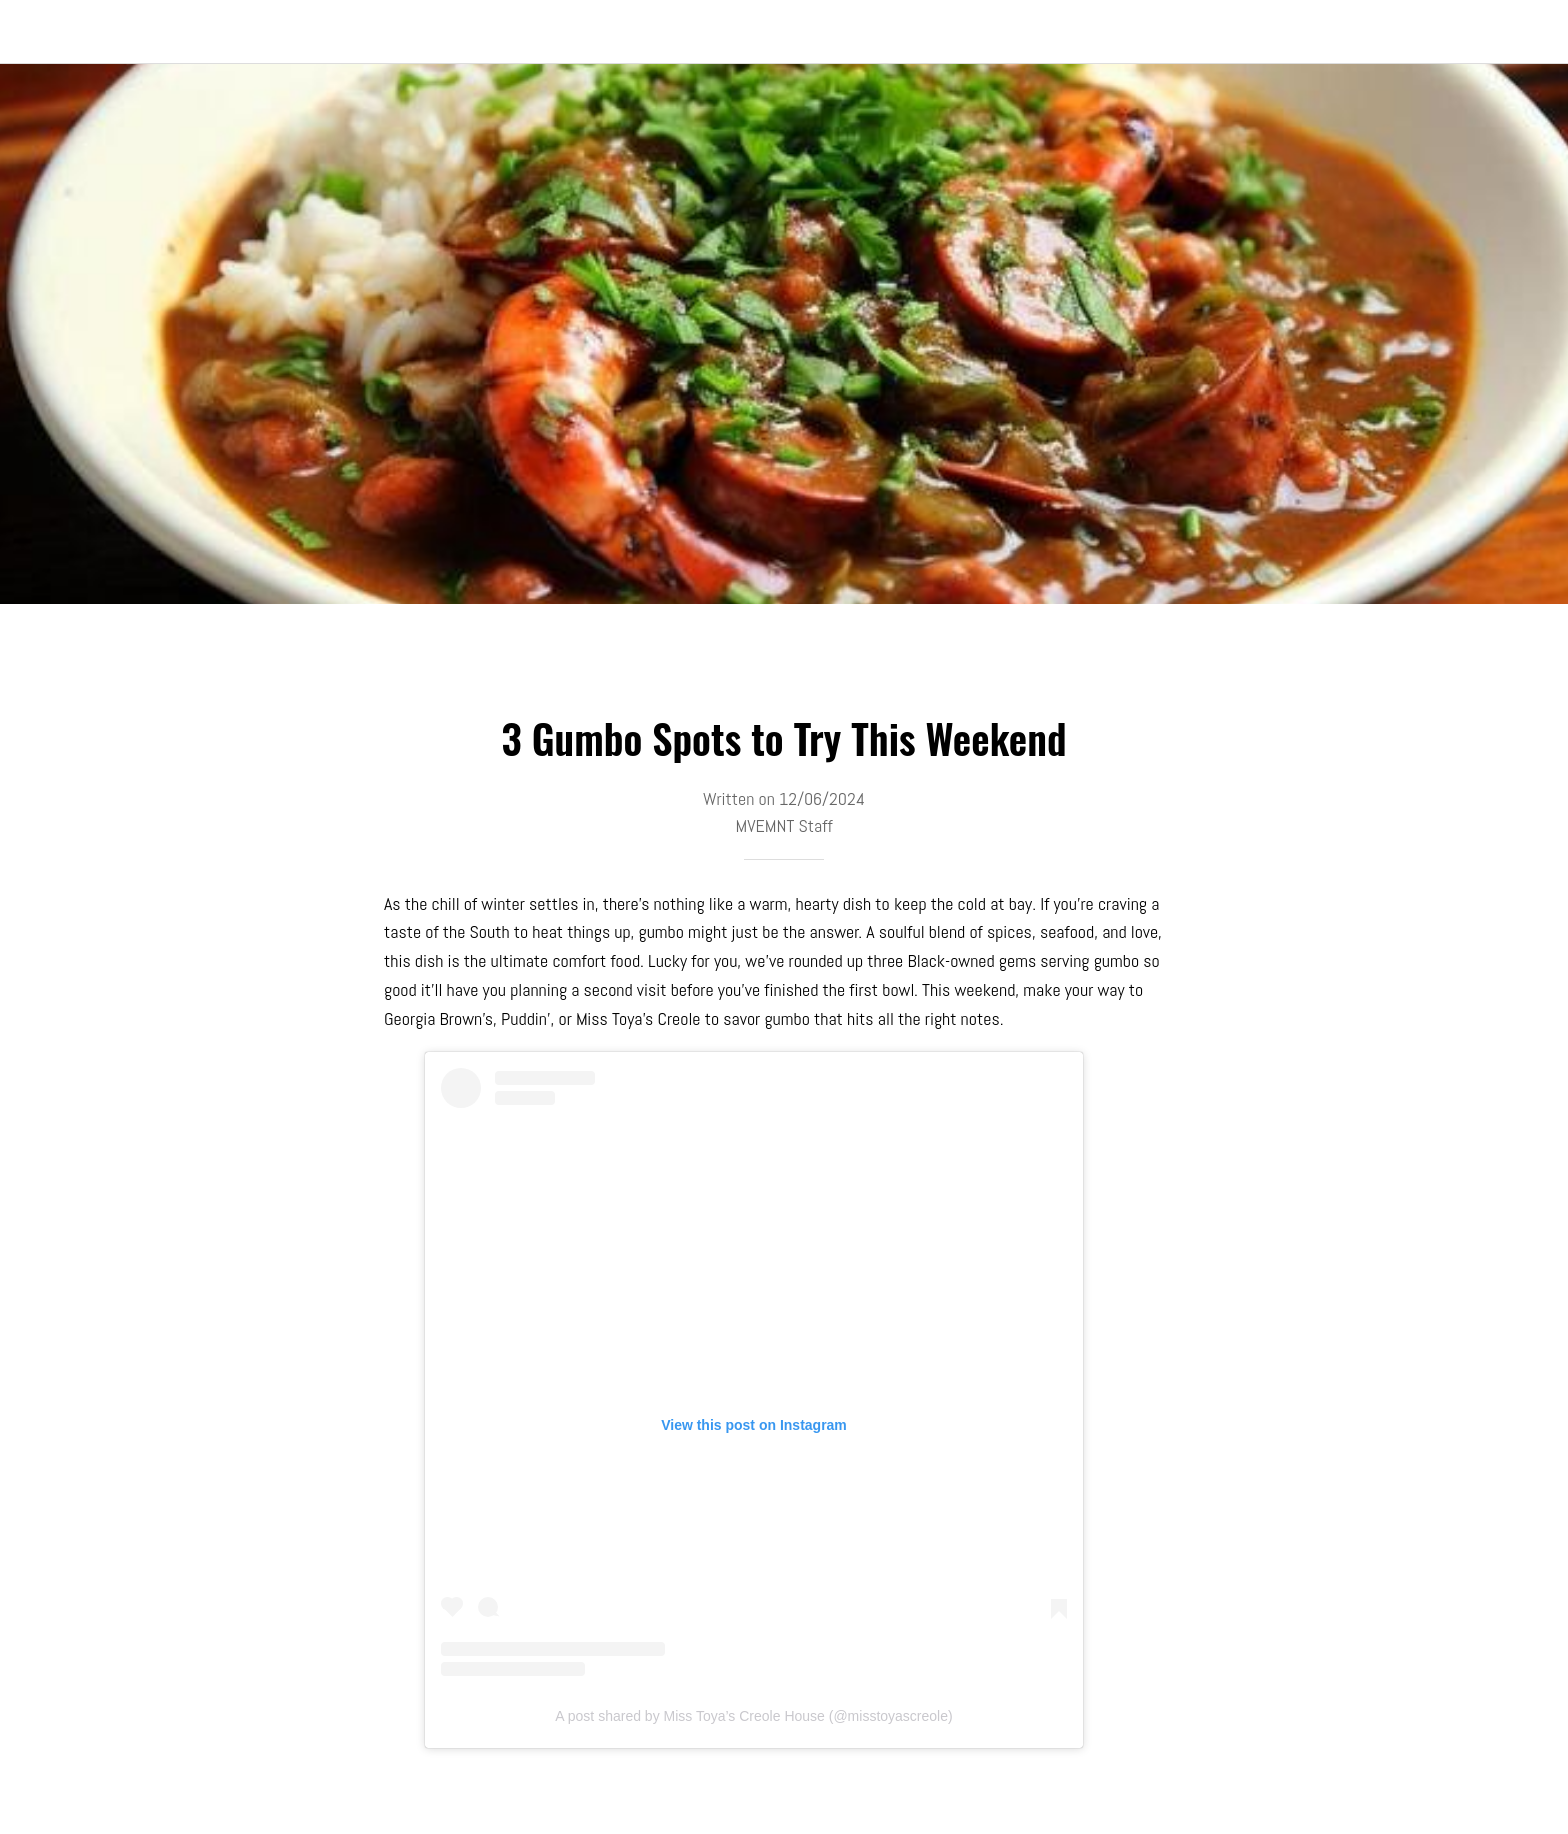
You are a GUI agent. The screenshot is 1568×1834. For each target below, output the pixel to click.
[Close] (40, 32)
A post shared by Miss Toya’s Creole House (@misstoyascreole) (753, 1716)
